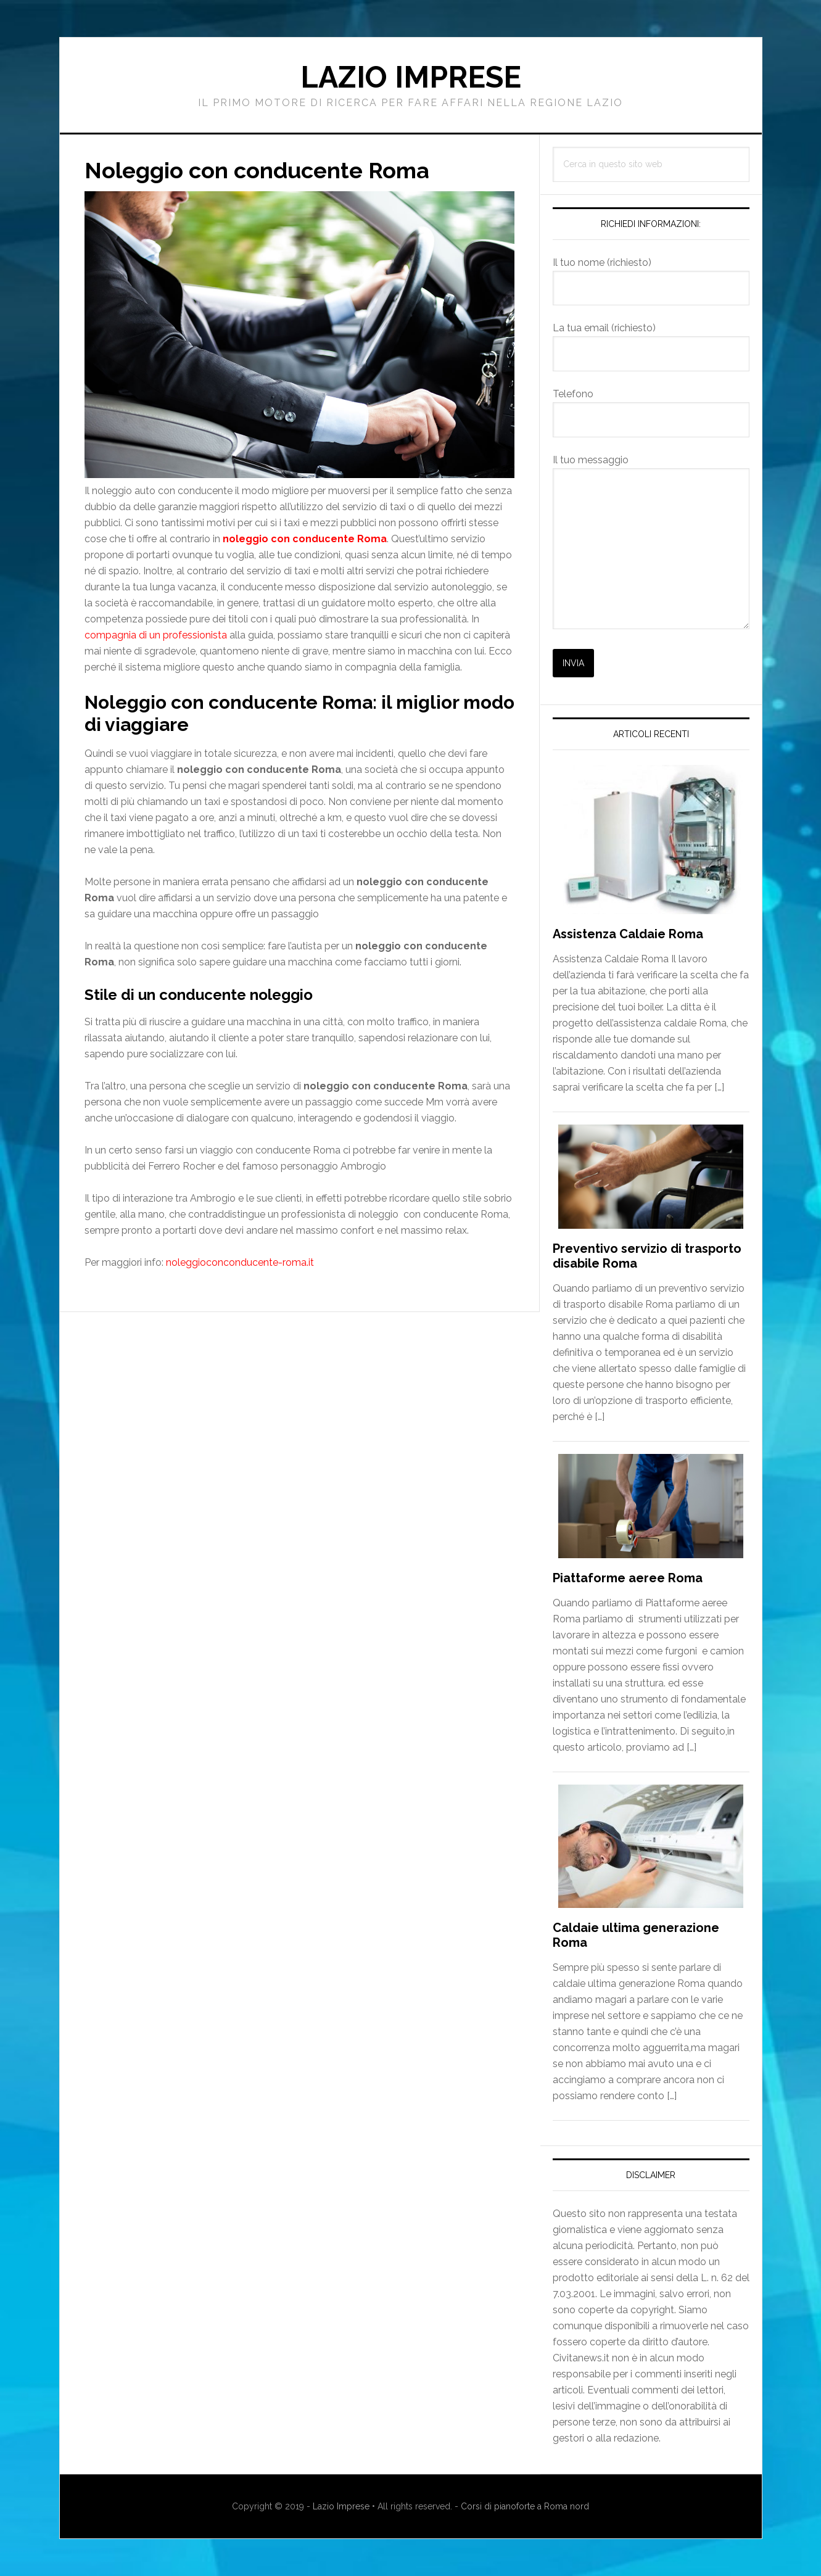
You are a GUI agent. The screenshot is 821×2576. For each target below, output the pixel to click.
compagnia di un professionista (156, 635)
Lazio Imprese (410, 77)
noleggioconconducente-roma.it (240, 1262)
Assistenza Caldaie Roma (628, 934)
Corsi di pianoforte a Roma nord (525, 2506)
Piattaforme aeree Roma (628, 1578)
